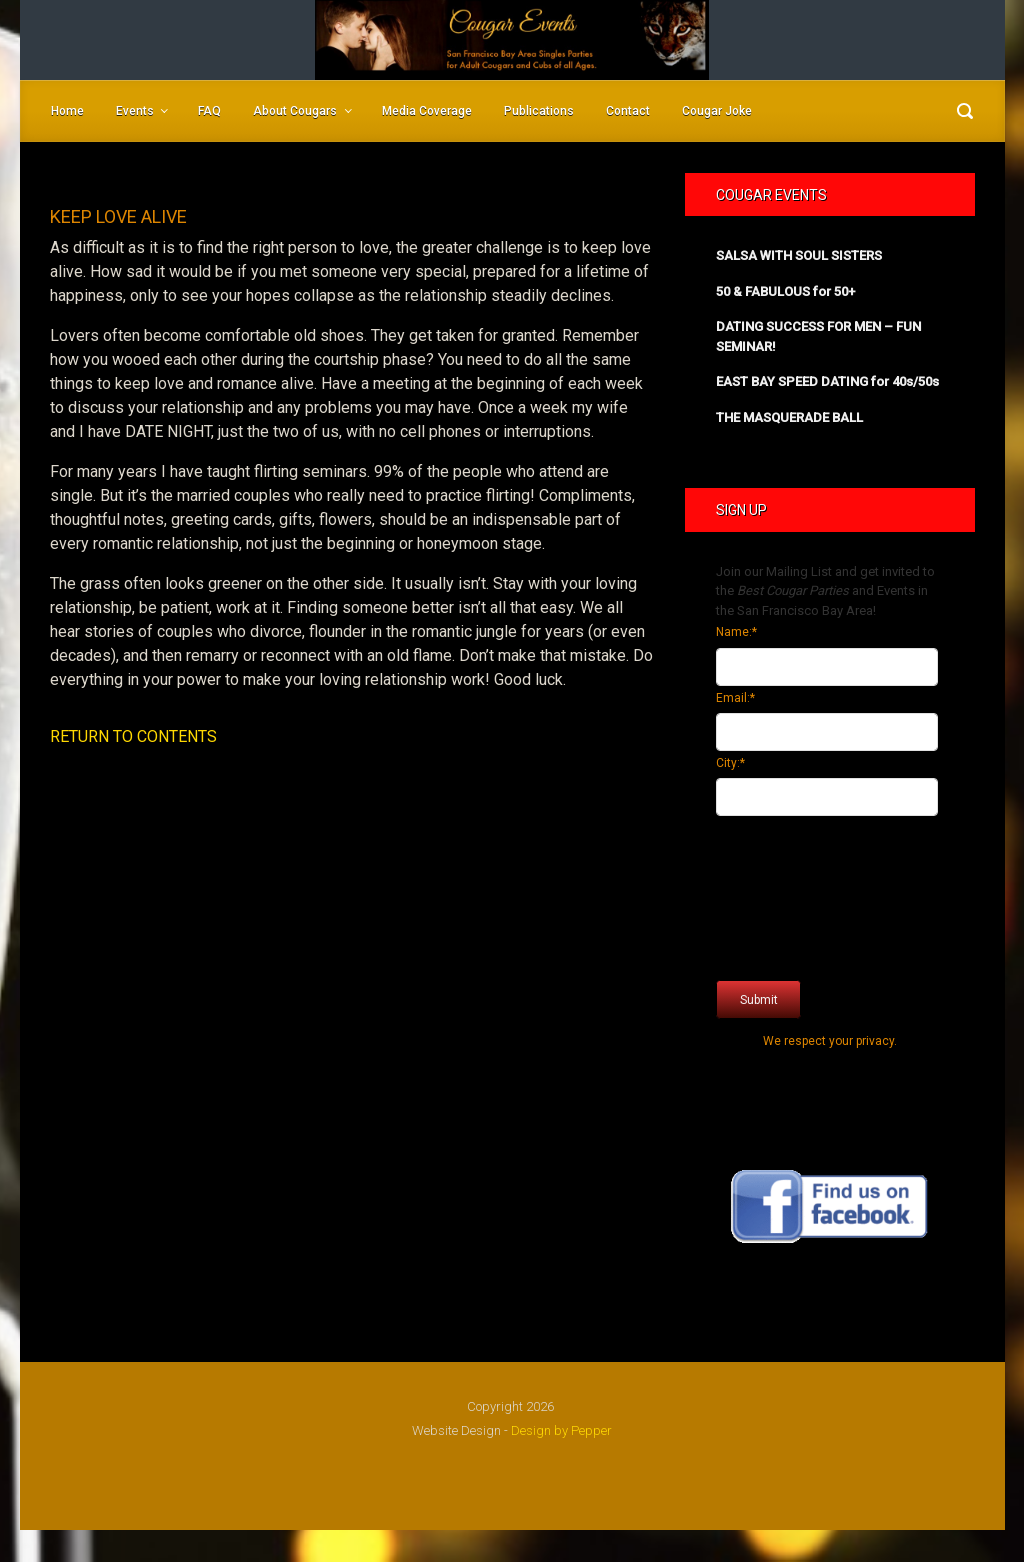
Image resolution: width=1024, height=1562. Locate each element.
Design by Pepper (561, 1430)
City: (730, 763)
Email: (735, 698)
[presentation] (798, 893)
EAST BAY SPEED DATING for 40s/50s (827, 381)
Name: (736, 632)
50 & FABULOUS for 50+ (785, 291)
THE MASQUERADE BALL (789, 417)
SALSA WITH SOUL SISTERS (799, 255)
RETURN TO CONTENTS (133, 736)
